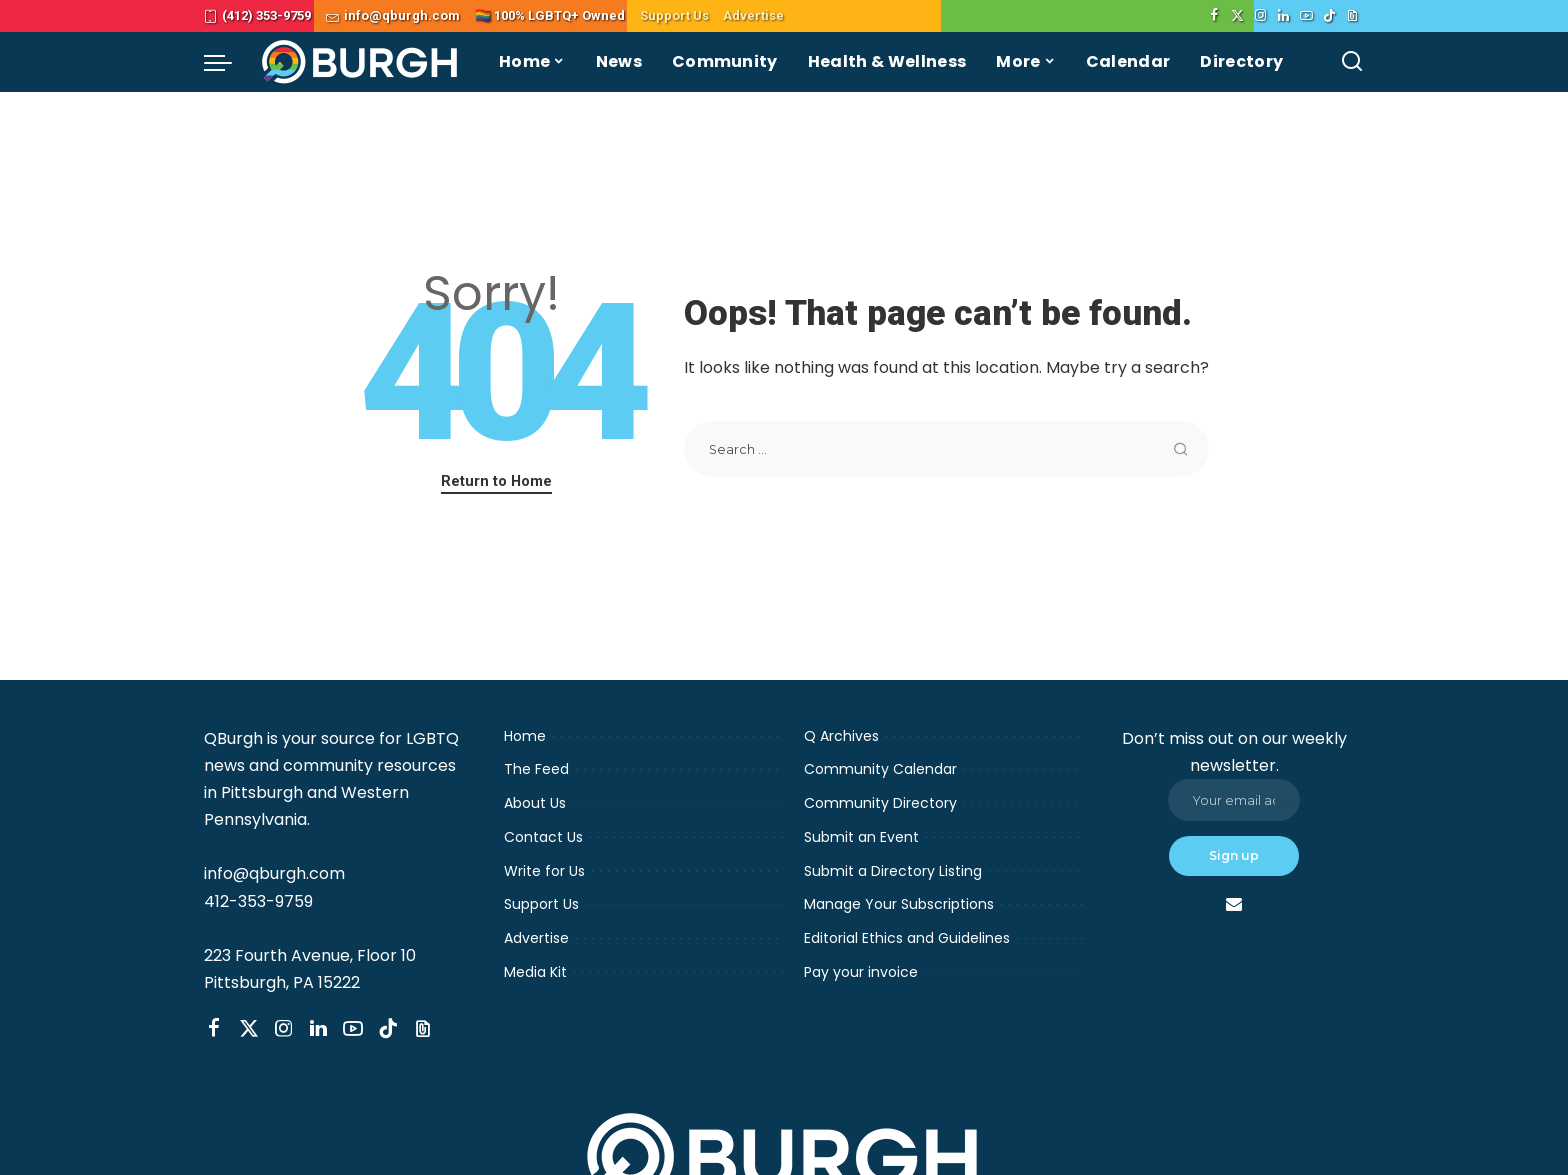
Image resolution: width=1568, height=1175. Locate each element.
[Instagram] (1260, 16)
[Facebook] (1214, 16)
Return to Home (496, 481)
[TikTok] (1329, 16)
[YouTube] (1306, 16)
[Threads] (1352, 16)
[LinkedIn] (1283, 16)
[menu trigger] (228, 62)
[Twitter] (1237, 16)
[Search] (1352, 62)
